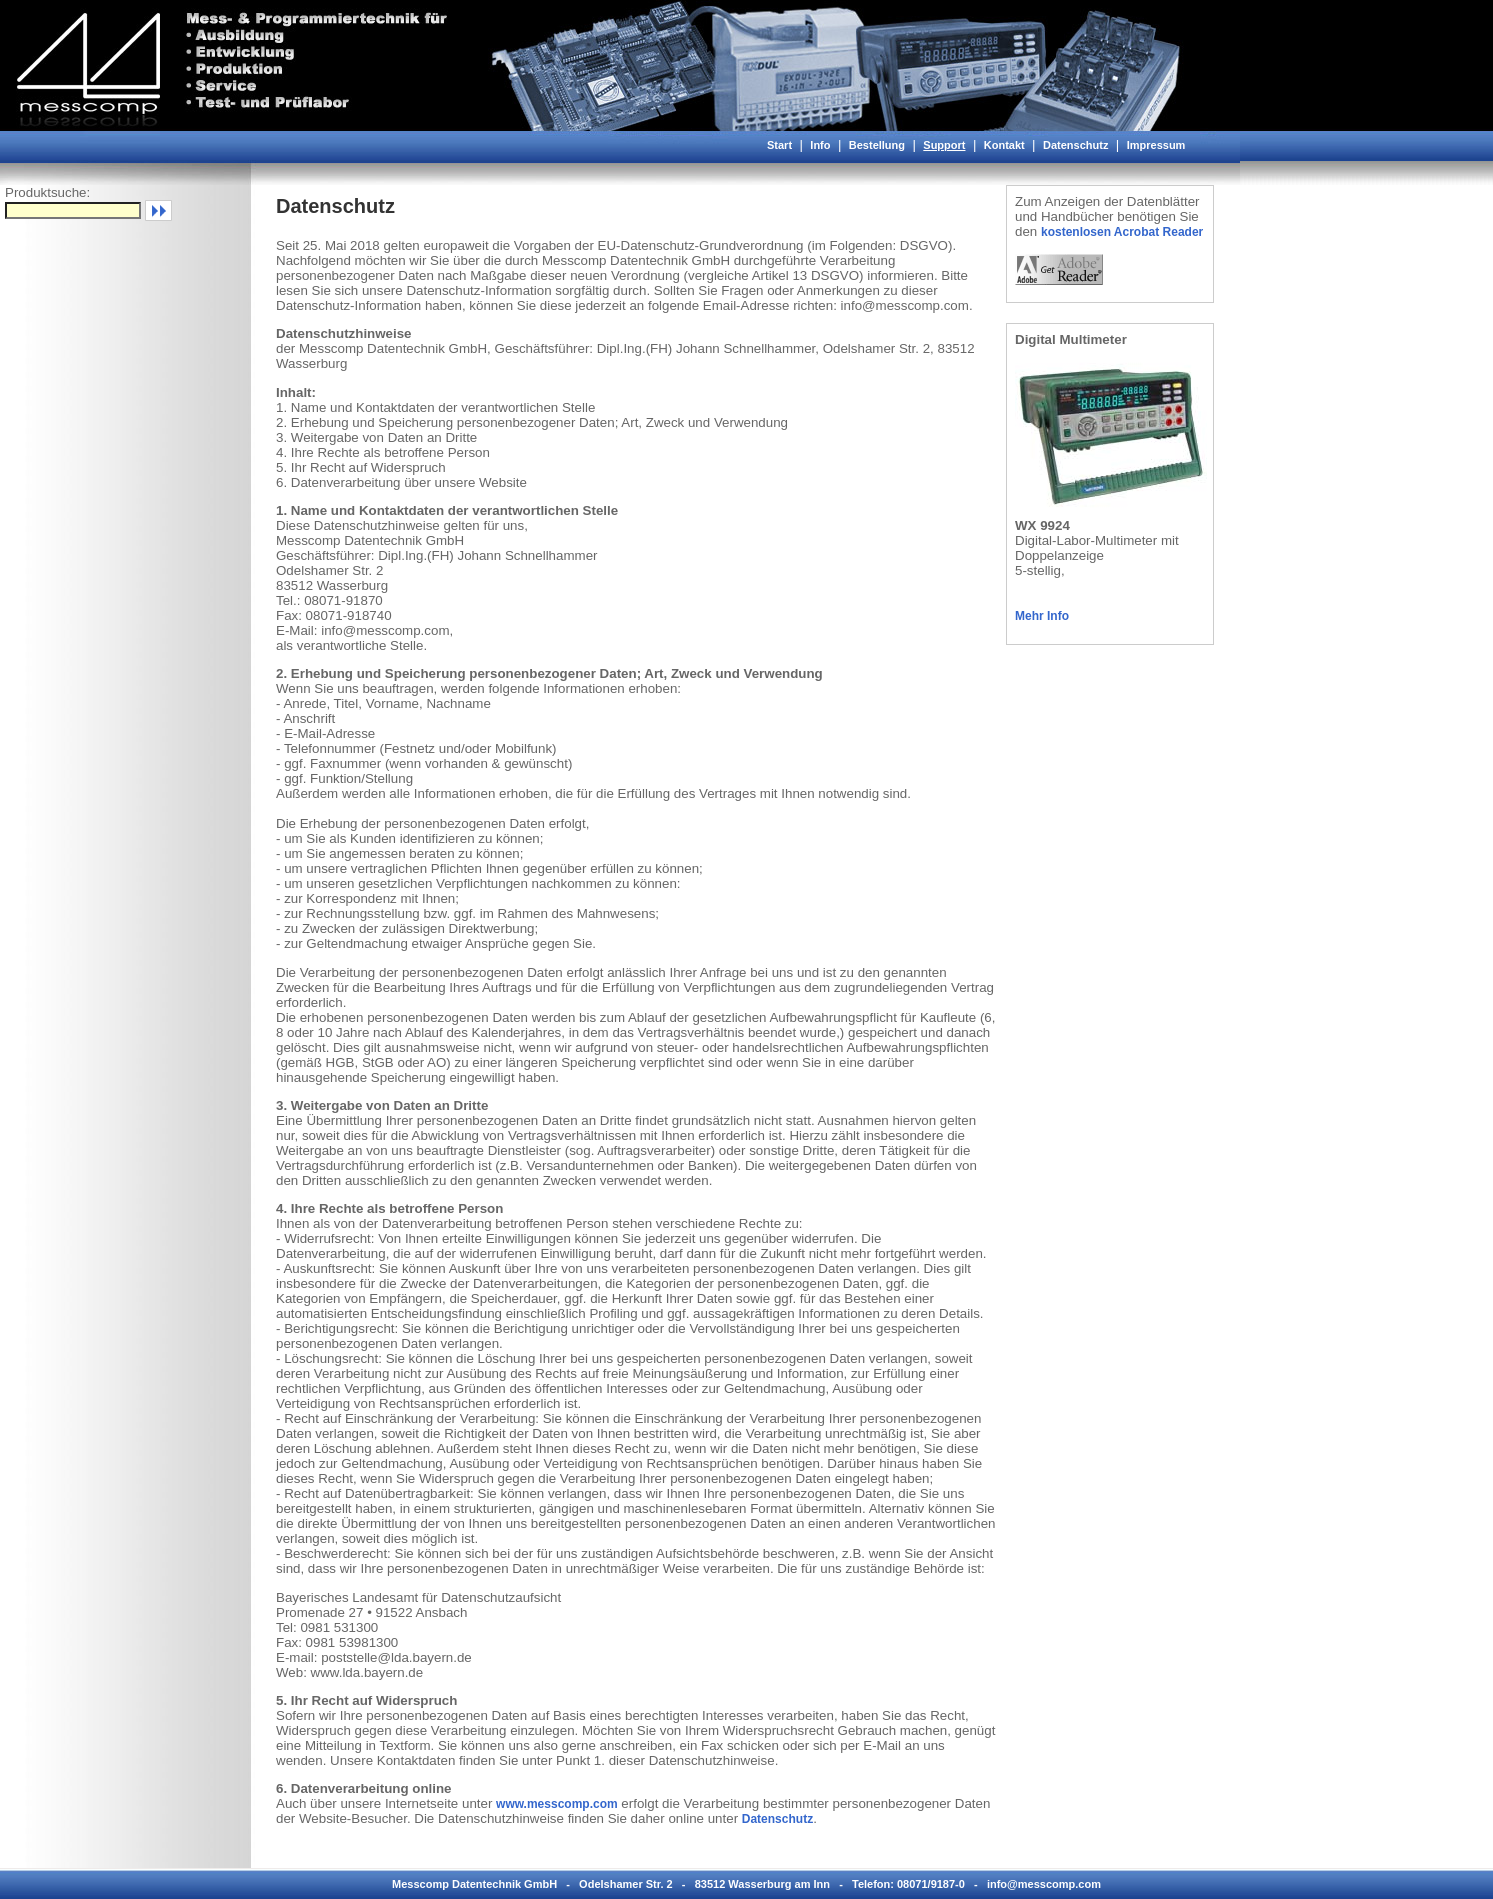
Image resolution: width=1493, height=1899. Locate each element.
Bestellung (877, 145)
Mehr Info (1042, 616)
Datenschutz (1075, 145)
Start (779, 145)
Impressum (1156, 145)
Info (820, 145)
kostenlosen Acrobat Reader (1122, 232)
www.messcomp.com (557, 1804)
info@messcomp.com (1044, 1884)
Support (944, 145)
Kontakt (1004, 145)
